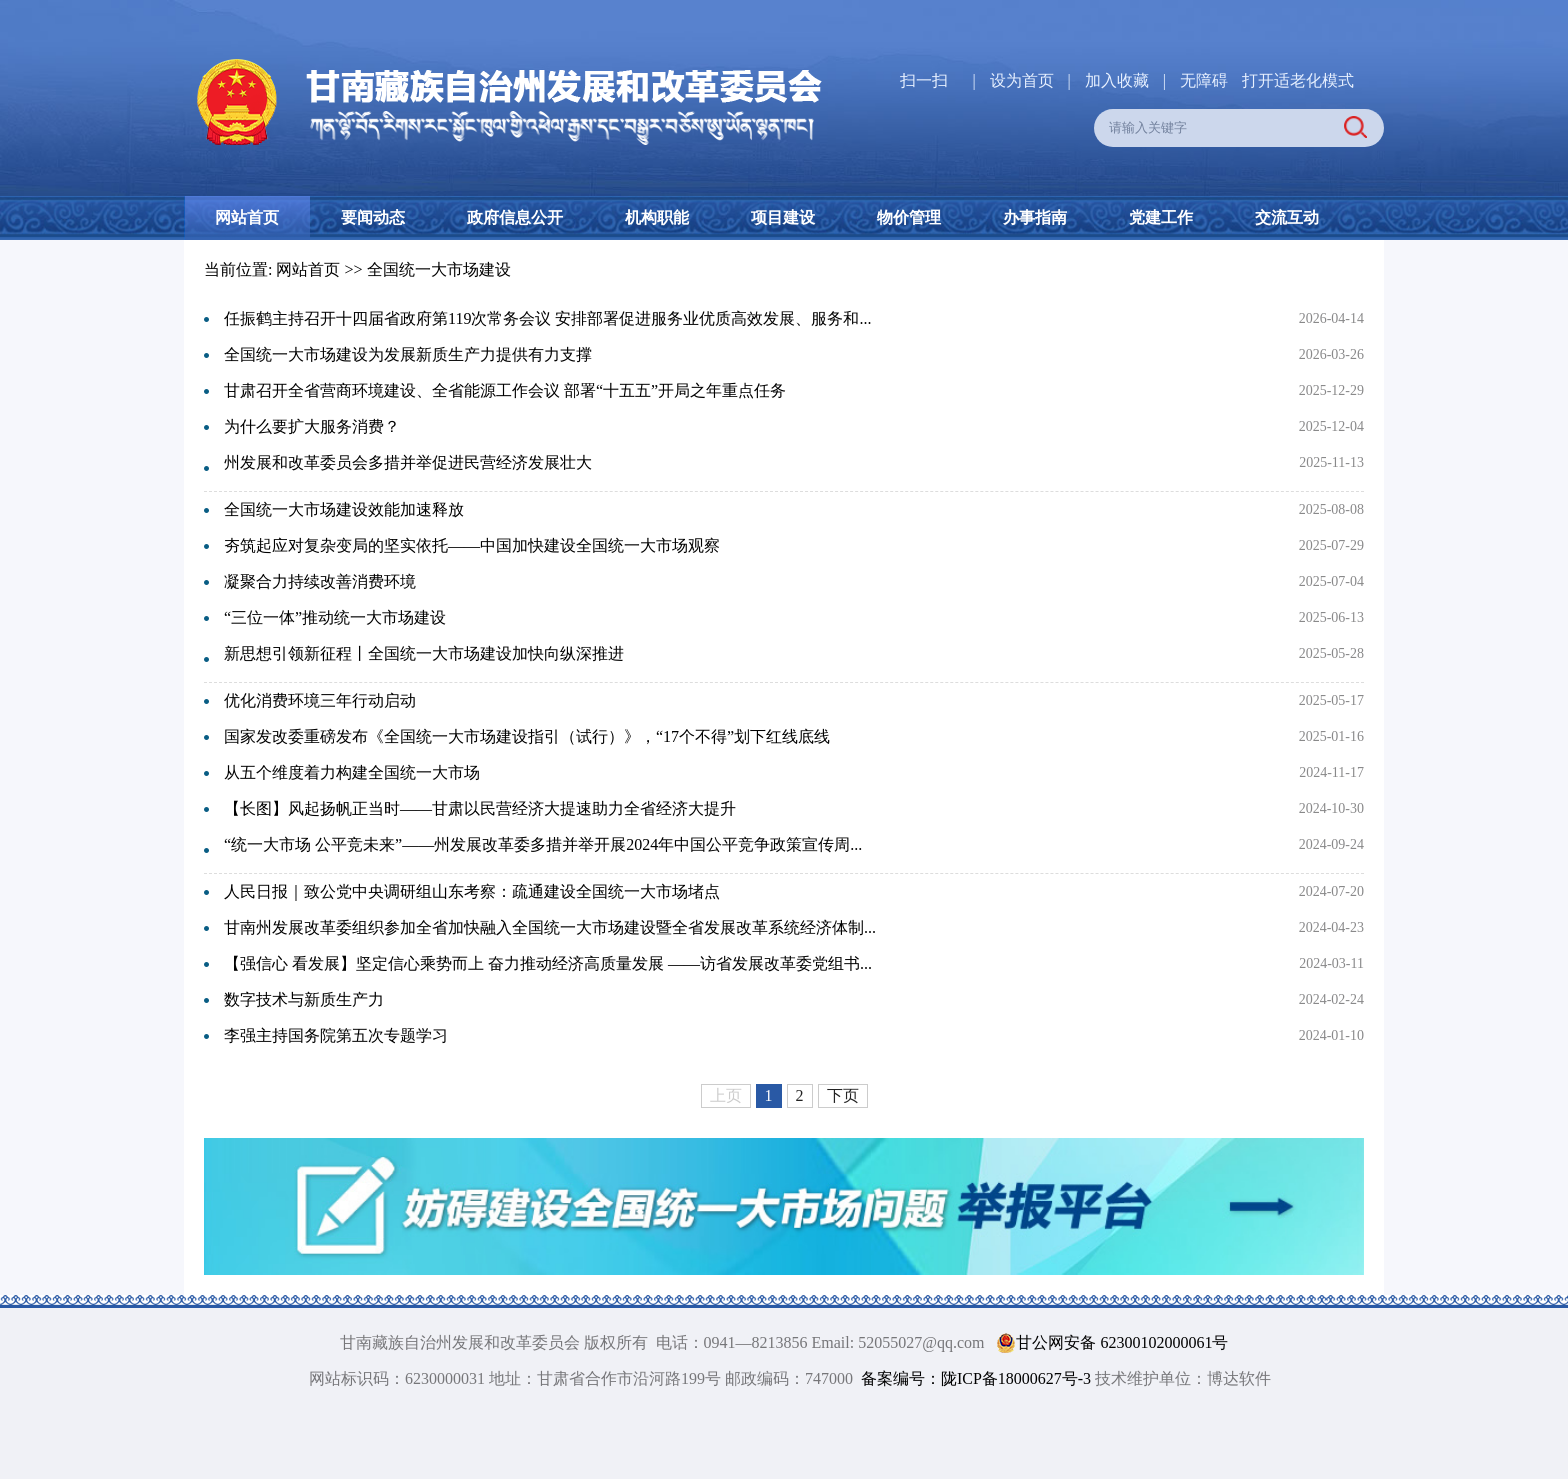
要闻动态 (373, 217)
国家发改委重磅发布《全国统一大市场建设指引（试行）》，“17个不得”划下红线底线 (527, 736)
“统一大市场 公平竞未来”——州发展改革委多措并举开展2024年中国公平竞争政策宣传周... (543, 844)
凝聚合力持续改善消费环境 (320, 581)
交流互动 (1287, 217)
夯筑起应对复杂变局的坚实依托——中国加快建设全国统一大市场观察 (472, 545)
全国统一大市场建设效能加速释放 (344, 509)
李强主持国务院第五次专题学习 (336, 1035)
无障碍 (1204, 80)
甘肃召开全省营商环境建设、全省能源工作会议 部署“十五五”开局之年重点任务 (505, 390)
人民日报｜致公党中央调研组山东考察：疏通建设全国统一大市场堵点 (472, 891)
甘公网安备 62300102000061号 (1108, 1343)
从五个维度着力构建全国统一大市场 (352, 772)
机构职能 (657, 217)
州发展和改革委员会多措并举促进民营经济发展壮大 (408, 462)
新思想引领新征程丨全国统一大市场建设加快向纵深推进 (424, 653)
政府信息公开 (515, 217)
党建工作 (1161, 217)
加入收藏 (1119, 80)
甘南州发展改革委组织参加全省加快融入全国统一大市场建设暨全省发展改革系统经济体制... (550, 927)
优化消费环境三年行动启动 (320, 700)
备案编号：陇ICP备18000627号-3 (976, 1378)
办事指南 (1035, 217)
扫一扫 (924, 80)
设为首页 (1022, 80)
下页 (843, 1095)
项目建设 (783, 217)
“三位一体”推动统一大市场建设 (335, 617)
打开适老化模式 (1298, 80)
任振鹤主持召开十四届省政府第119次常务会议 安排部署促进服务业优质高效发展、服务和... (547, 318)
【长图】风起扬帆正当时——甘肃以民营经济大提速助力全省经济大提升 (480, 808)
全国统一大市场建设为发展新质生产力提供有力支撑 (408, 354)
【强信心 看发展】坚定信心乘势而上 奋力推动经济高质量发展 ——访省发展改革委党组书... (548, 963)
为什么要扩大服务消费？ (312, 426)
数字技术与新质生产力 (304, 999)
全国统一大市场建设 (439, 269)
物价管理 (909, 217)
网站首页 (247, 217)
